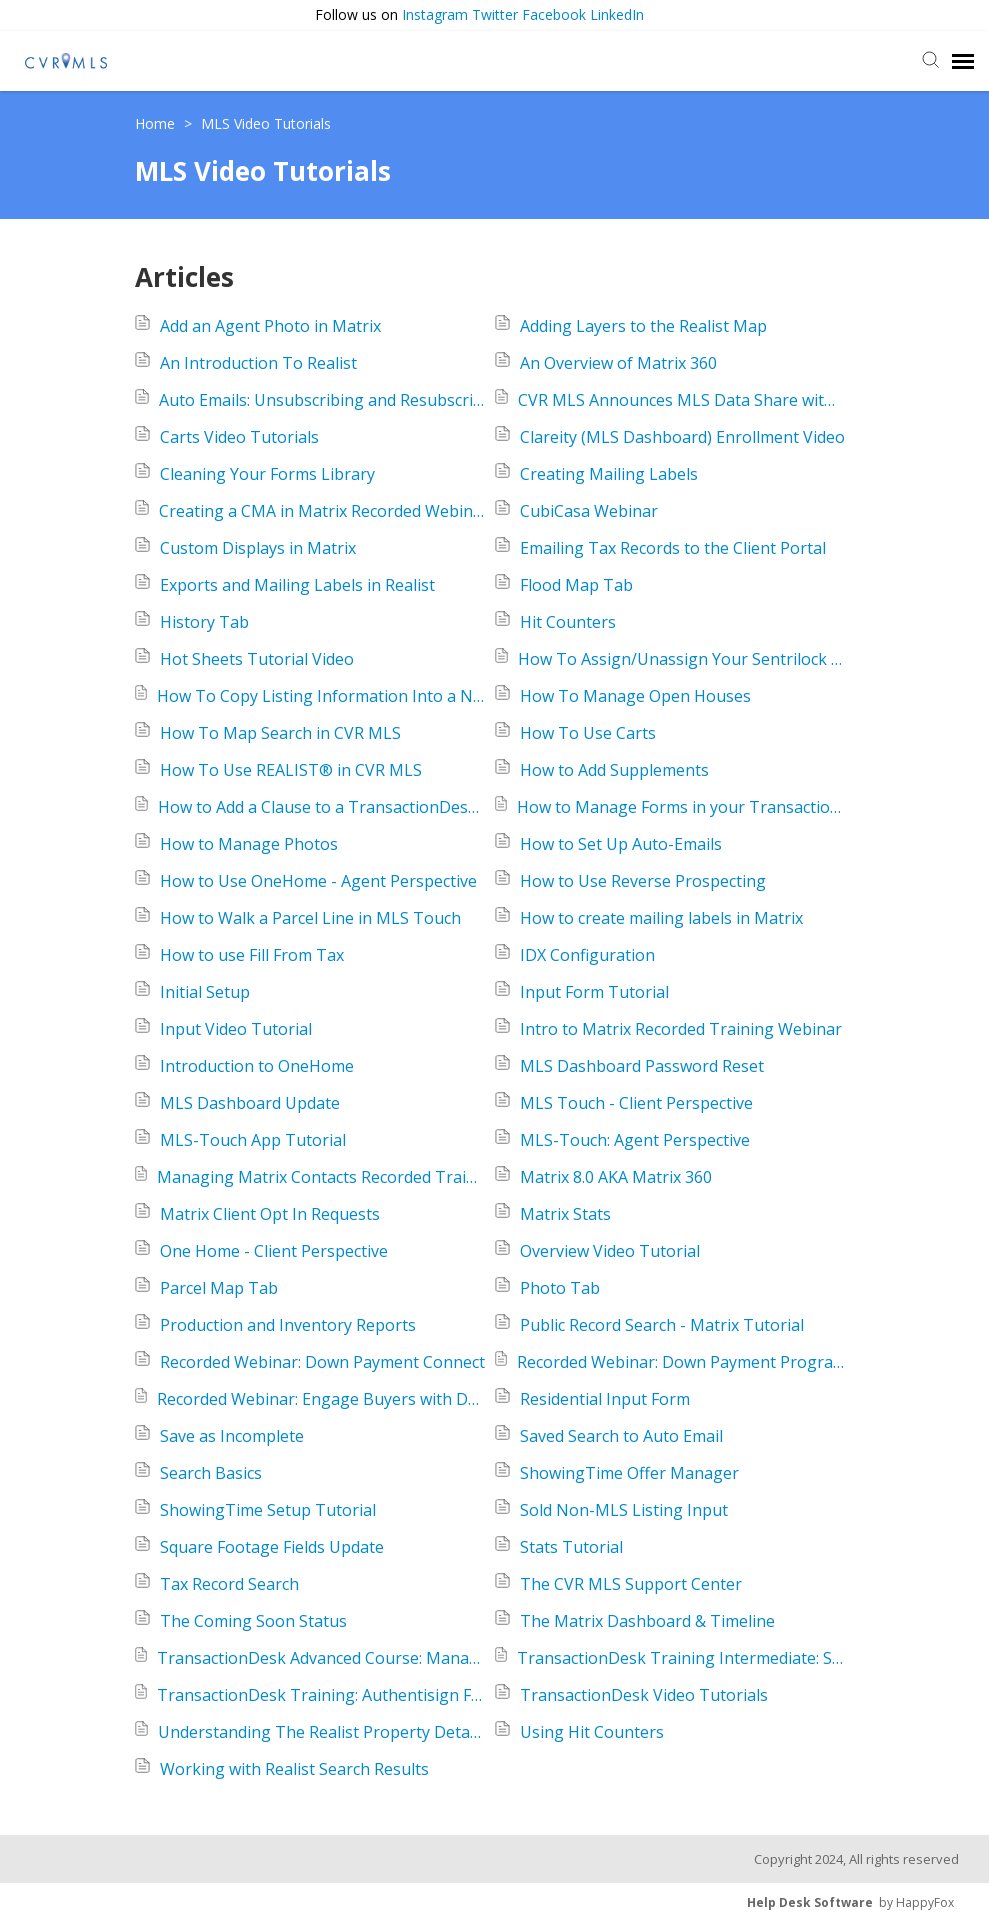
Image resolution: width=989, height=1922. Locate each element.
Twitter (495, 14)
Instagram (435, 14)
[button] (969, 15)
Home (157, 123)
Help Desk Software (810, 1902)
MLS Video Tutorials (266, 123)
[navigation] (963, 61)
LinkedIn (617, 14)
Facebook (554, 14)
